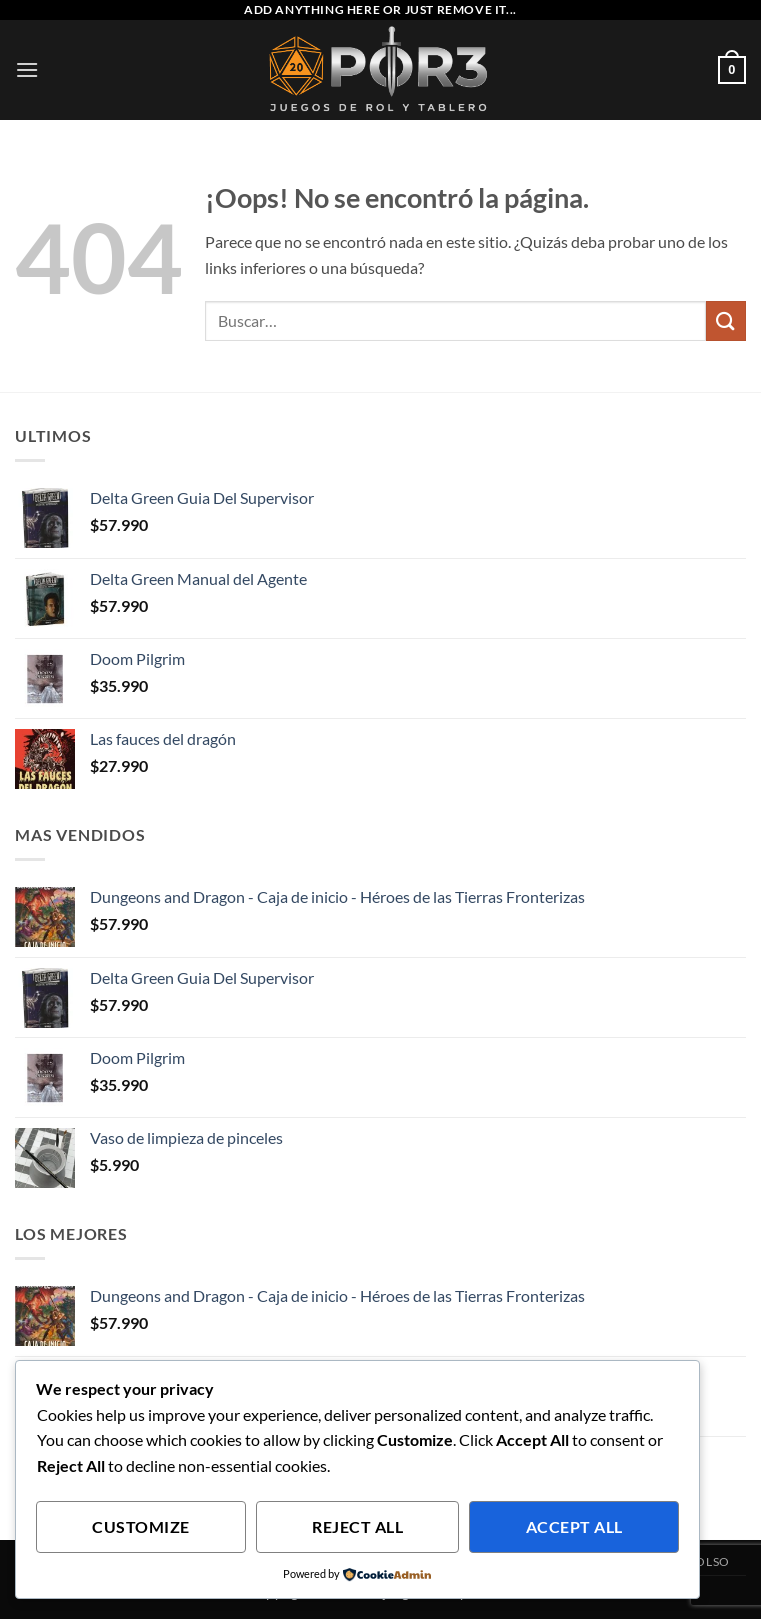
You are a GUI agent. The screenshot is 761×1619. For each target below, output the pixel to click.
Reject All (357, 1527)
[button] (27, 69)
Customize (140, 1527)
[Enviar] (726, 320)
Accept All (574, 1527)
